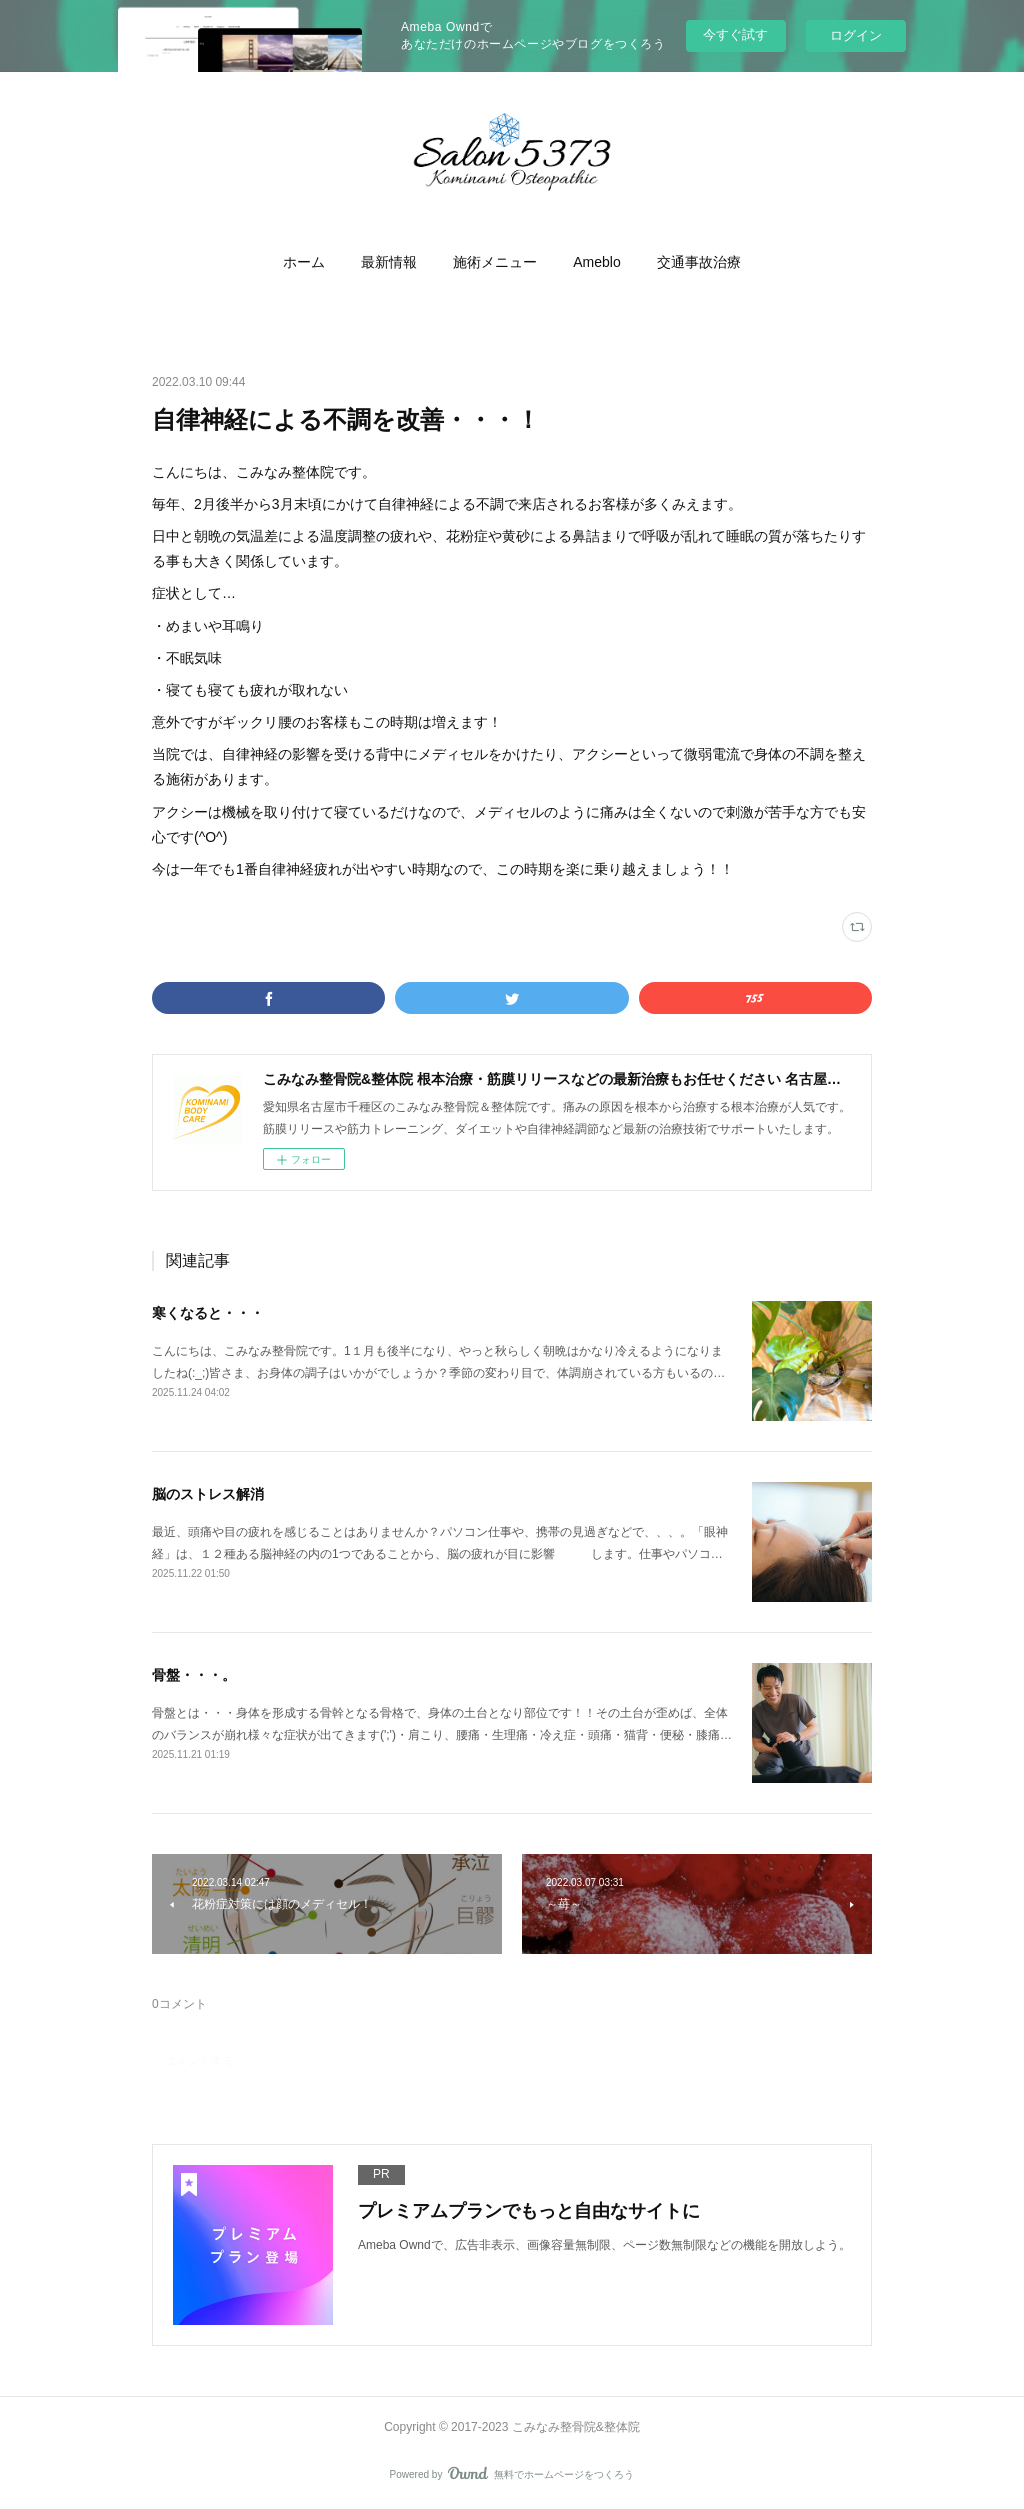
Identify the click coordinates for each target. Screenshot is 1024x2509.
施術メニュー (495, 262)
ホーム (304, 262)
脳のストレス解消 (208, 1494)
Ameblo (596, 262)
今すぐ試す (735, 34)
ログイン (856, 35)
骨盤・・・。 (194, 1675)
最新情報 (389, 262)
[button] (304, 262)
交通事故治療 (699, 262)
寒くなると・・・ (208, 1313)
